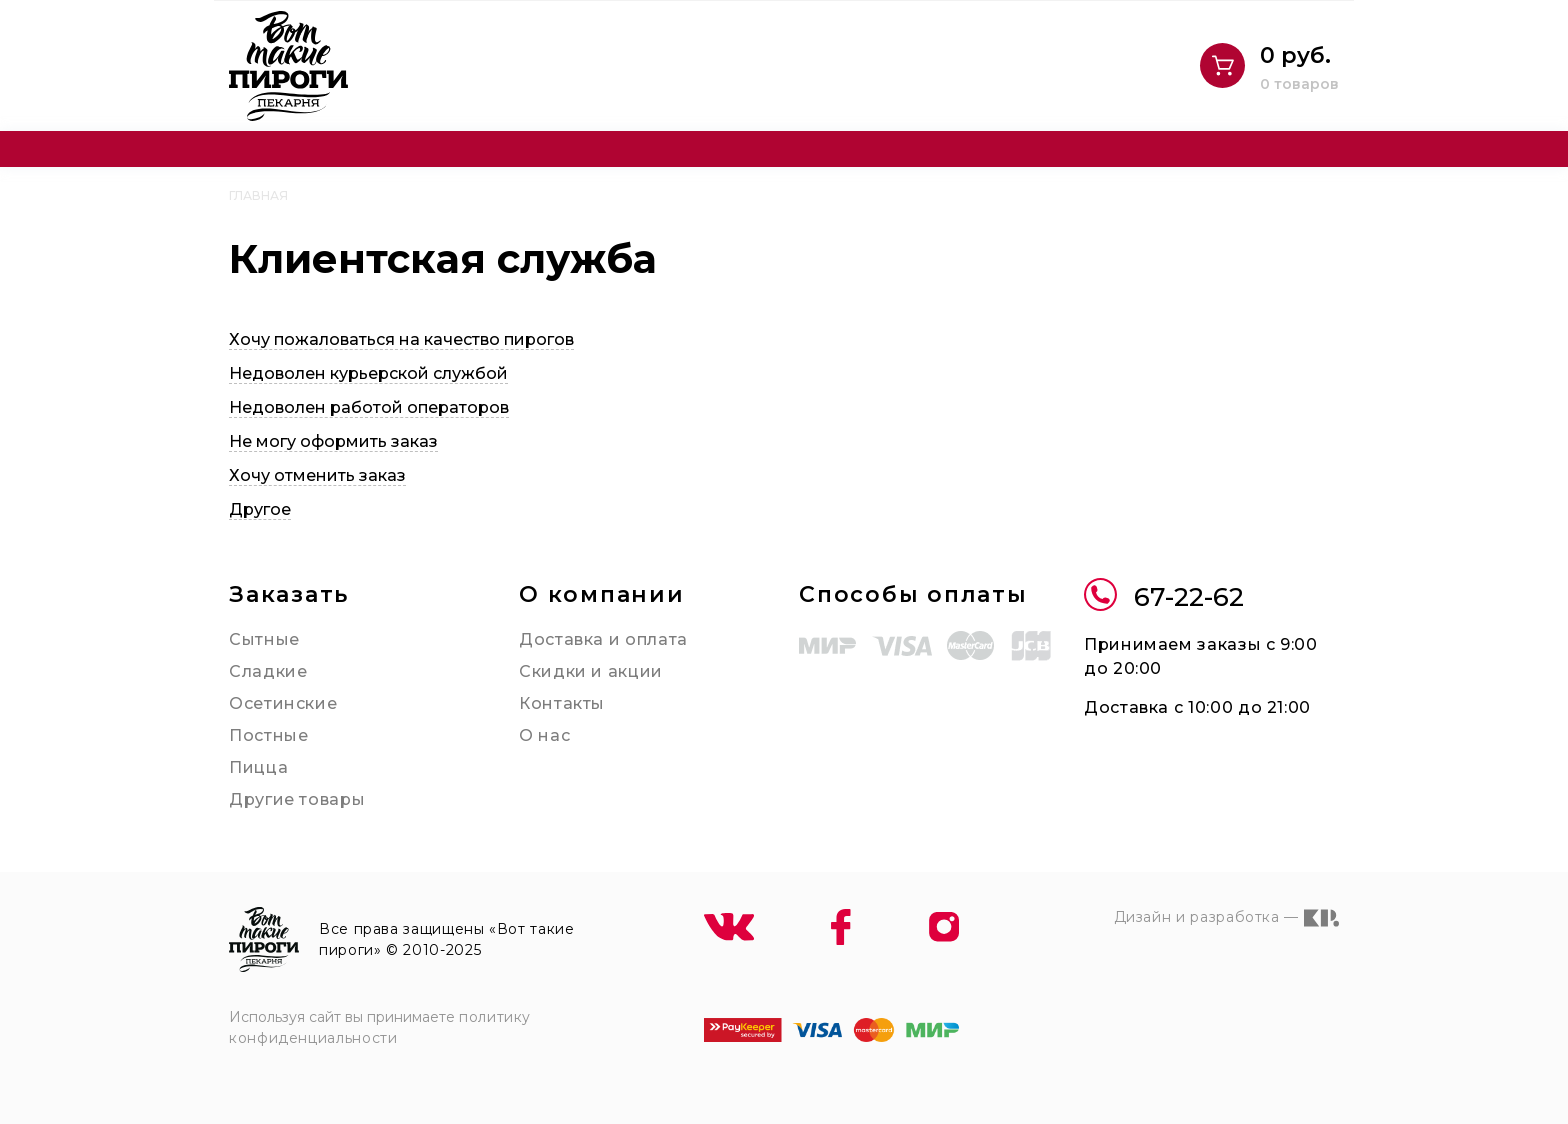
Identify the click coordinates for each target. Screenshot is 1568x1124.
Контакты (562, 703)
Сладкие (268, 671)
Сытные (264, 639)
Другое (260, 509)
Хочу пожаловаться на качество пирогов (401, 339)
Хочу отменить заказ (317, 475)
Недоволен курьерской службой (368, 373)
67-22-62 (1164, 597)
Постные (268, 735)
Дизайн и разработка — (1226, 918)
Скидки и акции (591, 671)
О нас (544, 735)
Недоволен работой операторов (369, 407)
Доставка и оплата (603, 639)
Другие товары (297, 799)
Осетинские (283, 703)
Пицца (258, 767)
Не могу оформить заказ (333, 441)
